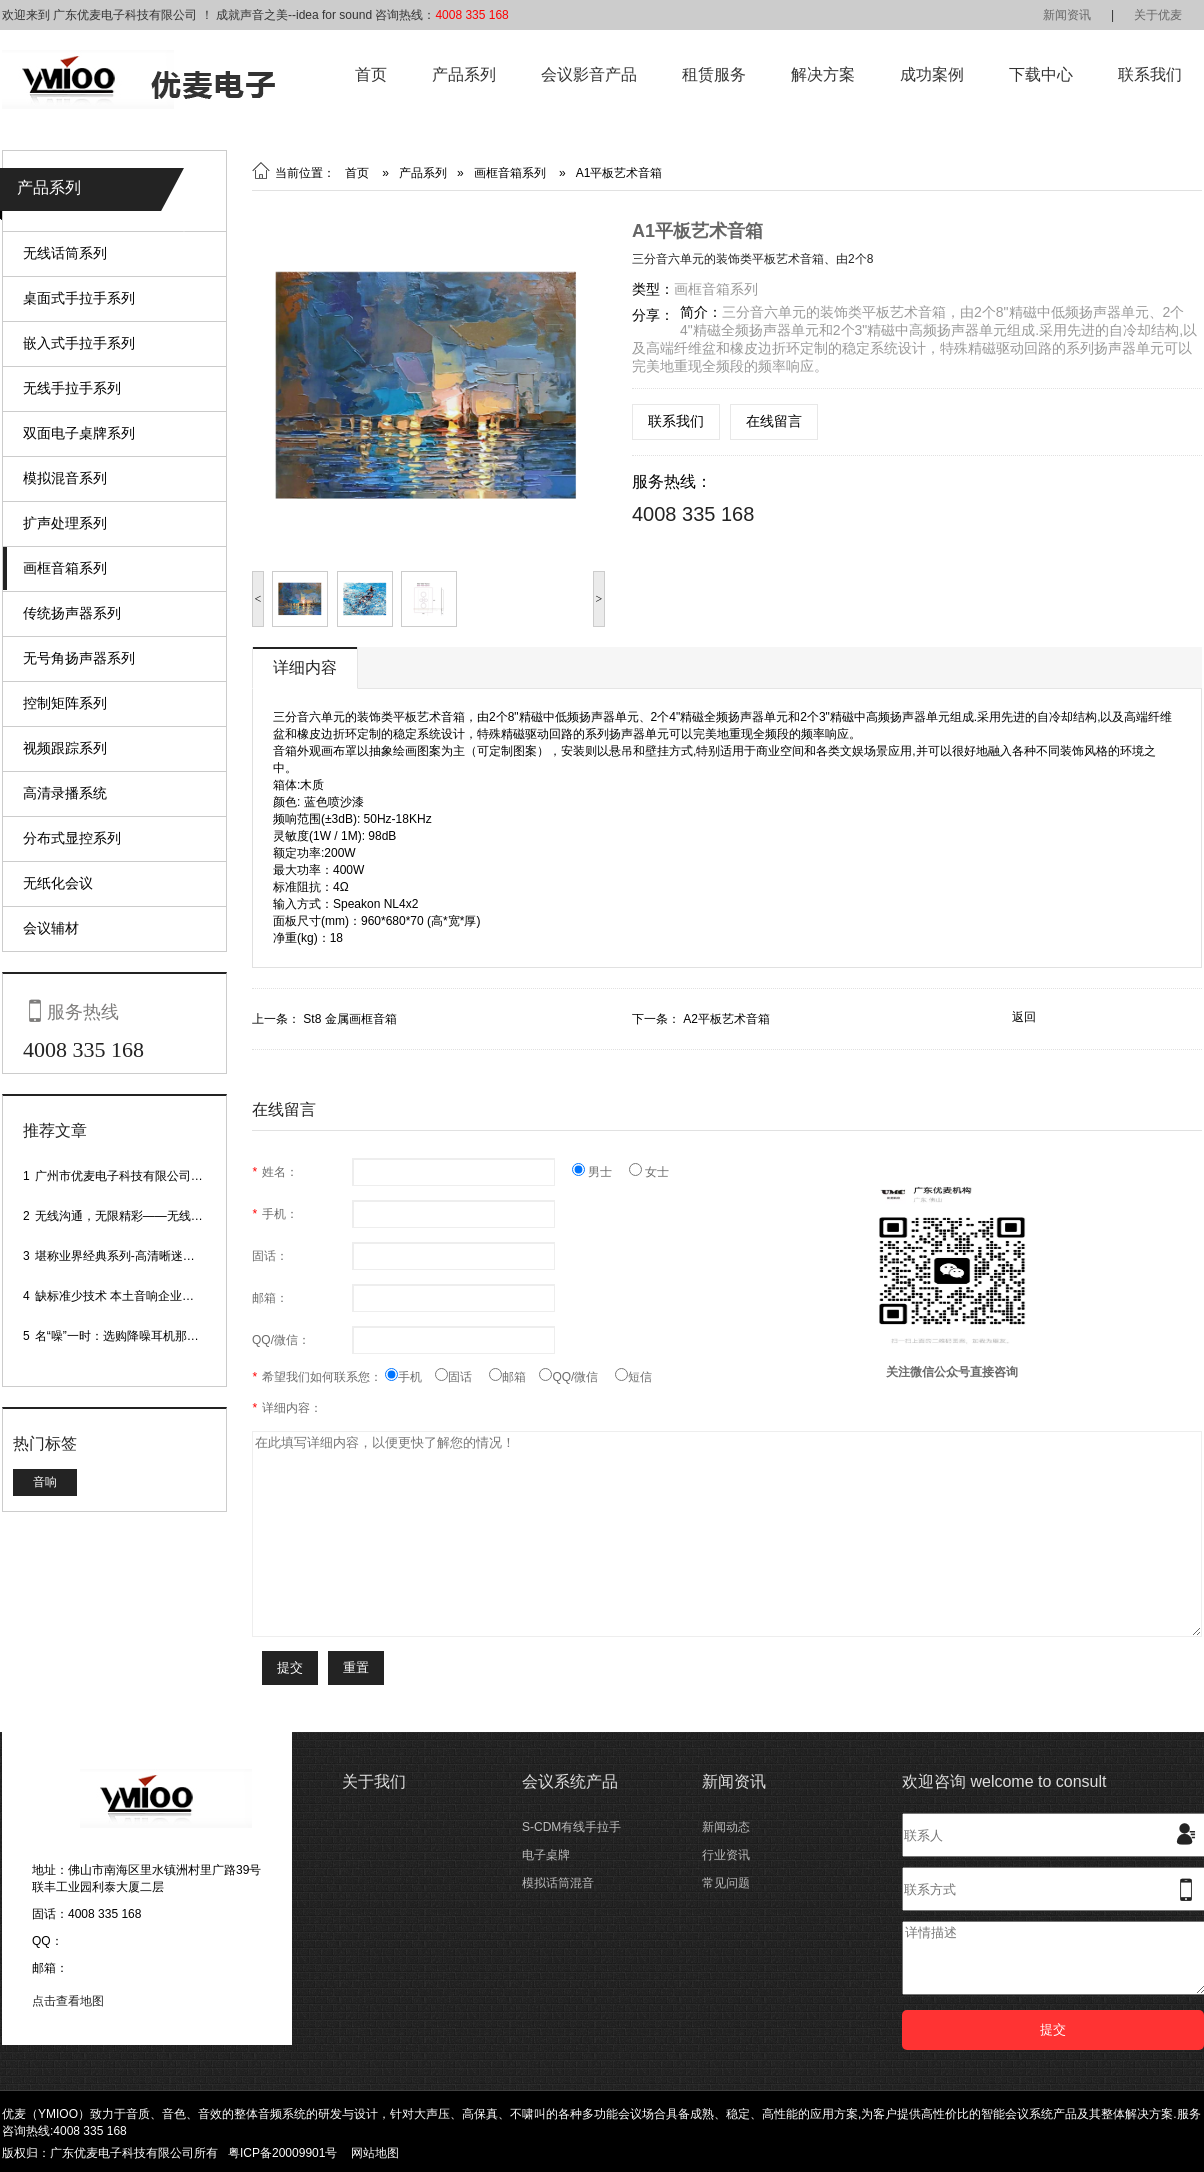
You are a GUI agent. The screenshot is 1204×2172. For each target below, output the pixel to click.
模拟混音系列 (65, 478)
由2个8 (854, 259)
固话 (462, 1377)
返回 (1024, 1017)
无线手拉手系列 (72, 388)
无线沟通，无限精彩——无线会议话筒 (137, 1216)
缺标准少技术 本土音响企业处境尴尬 (132, 1296)
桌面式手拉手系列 (79, 298)
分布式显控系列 (72, 838)
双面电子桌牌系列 (79, 433)
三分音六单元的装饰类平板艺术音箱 (728, 259)
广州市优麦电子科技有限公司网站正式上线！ (155, 1176)
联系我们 (1150, 74)
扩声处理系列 (65, 523)
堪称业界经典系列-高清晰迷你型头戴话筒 (145, 1256)
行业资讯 (726, 1855)
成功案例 (932, 74)
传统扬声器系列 (72, 613)
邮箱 (514, 1377)
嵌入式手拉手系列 (79, 343)
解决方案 (823, 74)
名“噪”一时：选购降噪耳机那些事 (123, 1336)
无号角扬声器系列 (79, 658)
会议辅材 (51, 928)
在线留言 (774, 421)
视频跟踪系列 (65, 748)
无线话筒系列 (65, 253)
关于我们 (374, 1781)
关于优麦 (1158, 15)
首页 (371, 74)
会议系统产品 (570, 1781)
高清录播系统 (65, 793)
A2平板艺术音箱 (726, 1019)
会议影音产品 (589, 74)
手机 (410, 1377)
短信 (633, 1377)
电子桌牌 (546, 1855)
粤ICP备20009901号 (282, 2153)
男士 (600, 1172)
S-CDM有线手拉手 (571, 1827)
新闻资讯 (1067, 15)
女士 (649, 1172)
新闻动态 (726, 1827)
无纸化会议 (58, 883)
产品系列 (464, 74)
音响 (45, 1482)
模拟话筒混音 (558, 1883)
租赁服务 (714, 74)
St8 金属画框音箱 (349, 1019)
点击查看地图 (68, 2001)
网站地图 (375, 2153)
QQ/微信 (577, 1377)
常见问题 (726, 1883)
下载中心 (1041, 74)
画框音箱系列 (65, 568)
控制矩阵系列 (65, 703)
